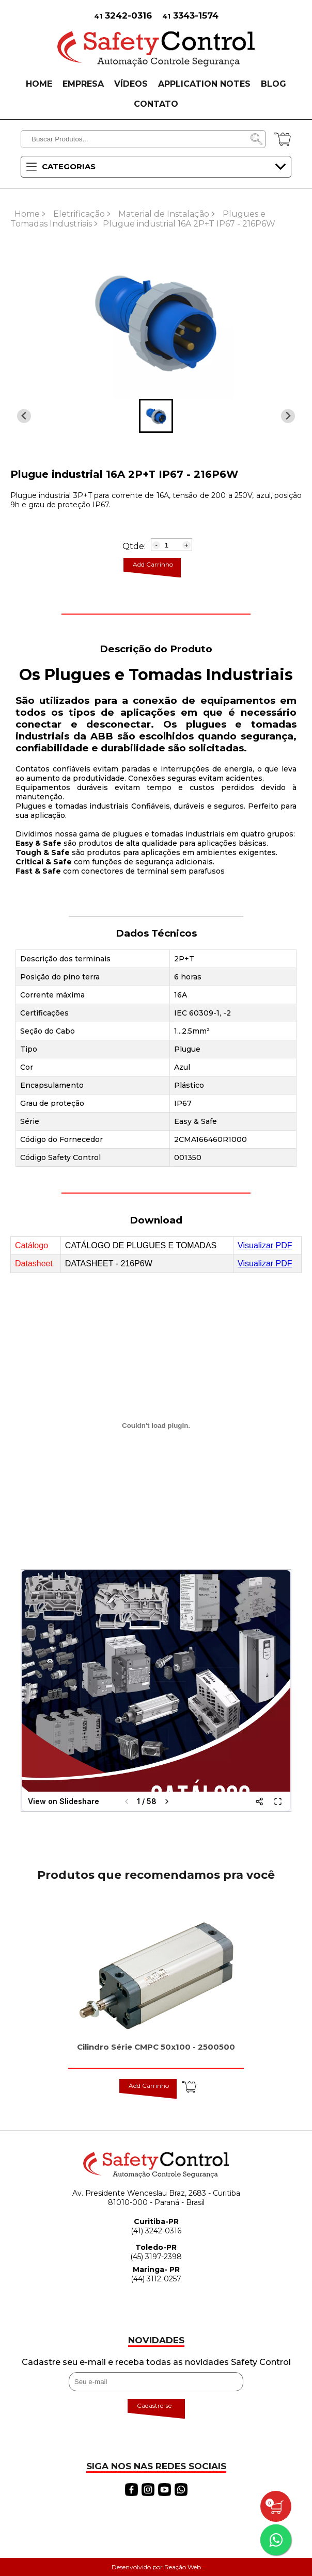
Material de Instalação (163, 214)
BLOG (273, 84)
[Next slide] (24, 416)
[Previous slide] (288, 416)
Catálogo (31, 1245)
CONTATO (156, 104)
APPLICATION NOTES (204, 84)
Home (27, 214)
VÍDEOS (131, 84)
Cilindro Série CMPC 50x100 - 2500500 (156, 2047)
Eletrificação (79, 214)
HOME (39, 84)
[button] (156, 416)
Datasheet (34, 1263)
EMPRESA (83, 84)
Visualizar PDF (265, 1245)
